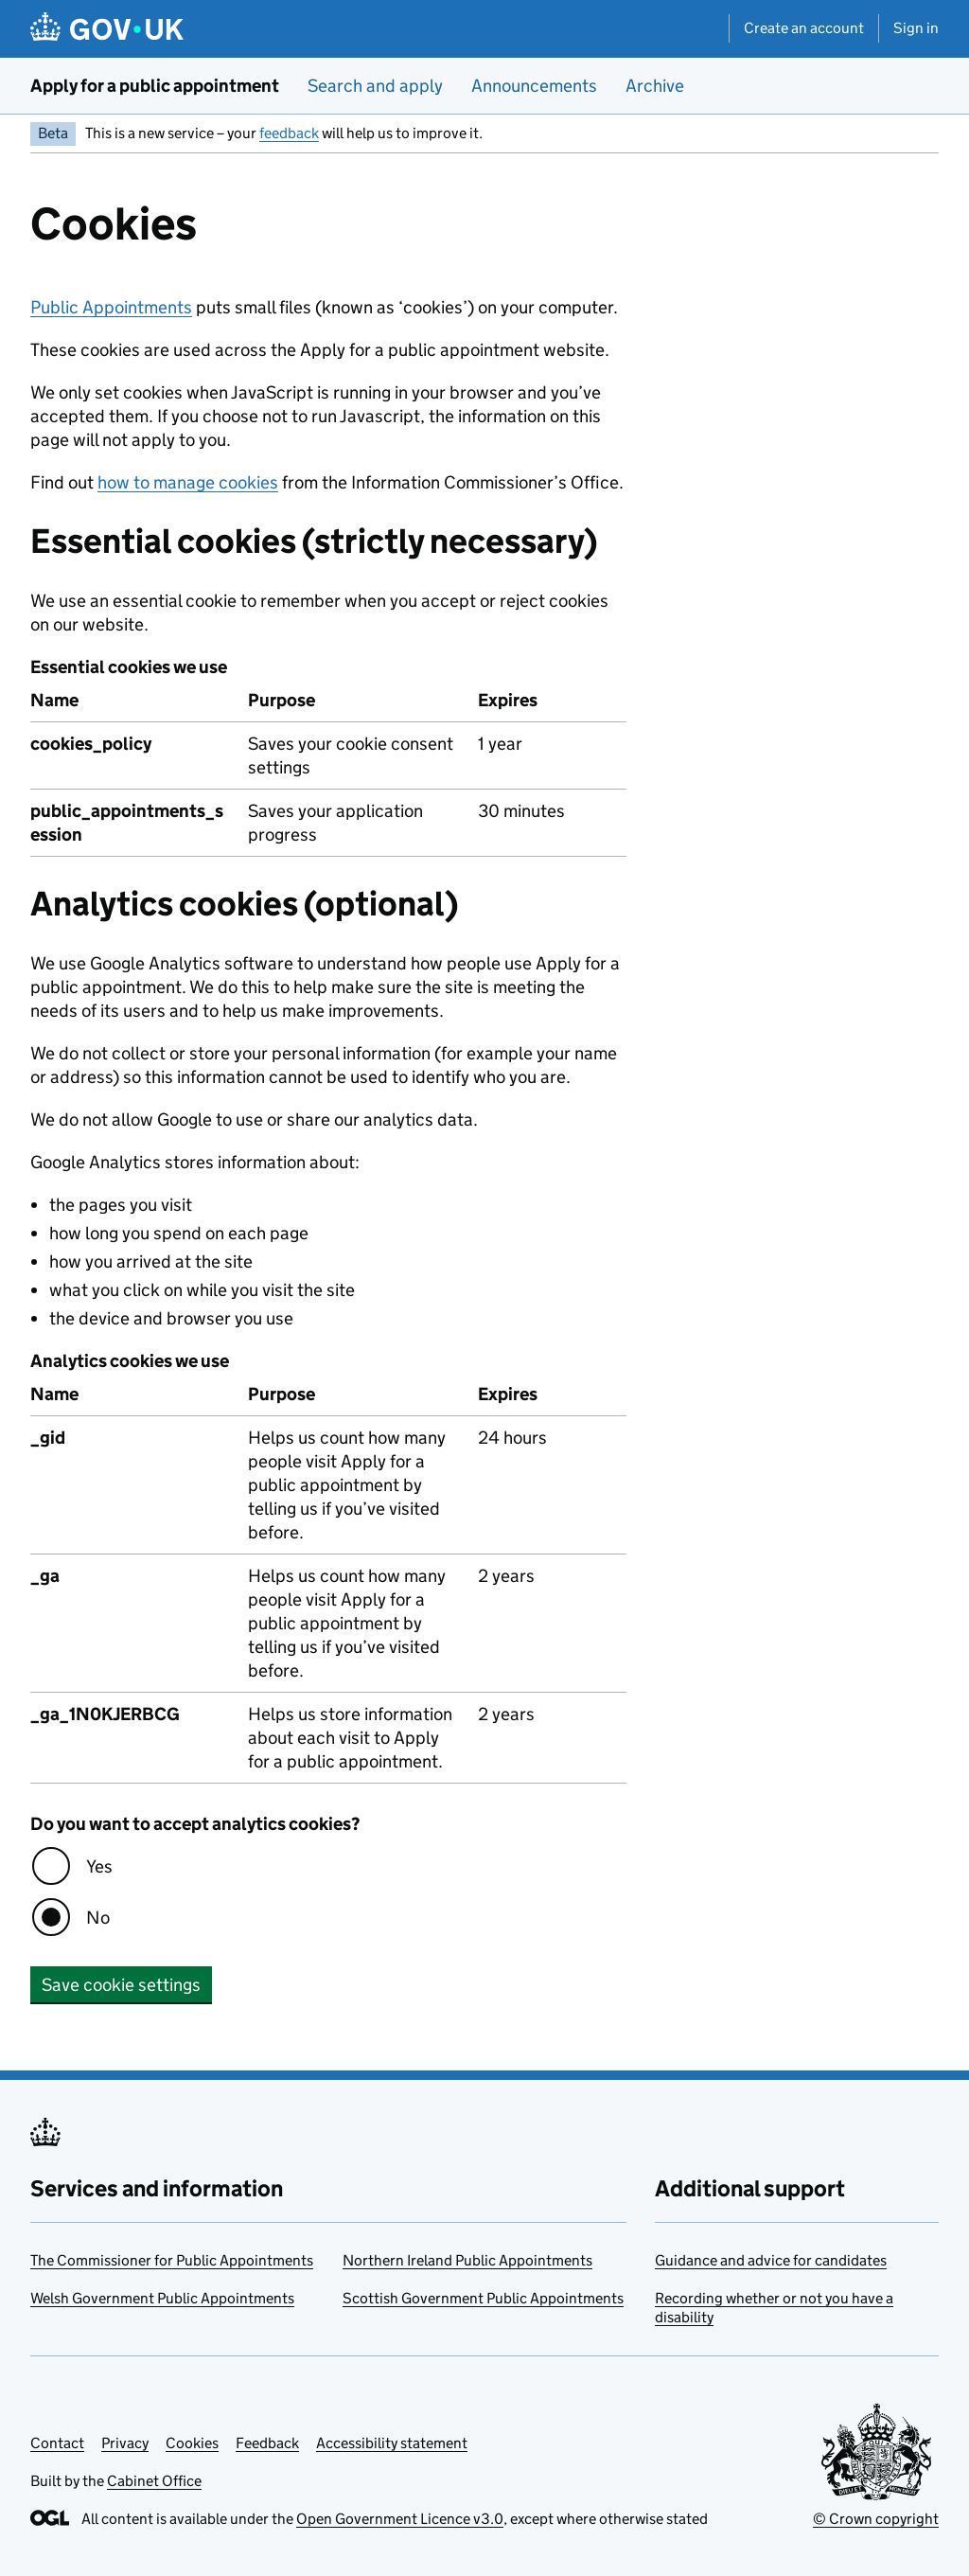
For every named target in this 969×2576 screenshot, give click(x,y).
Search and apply (375, 86)
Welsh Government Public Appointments (162, 2298)
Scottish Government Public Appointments (483, 2298)
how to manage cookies (187, 482)
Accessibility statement (391, 2443)
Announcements (534, 86)
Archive (654, 86)
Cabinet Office (154, 2481)
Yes (99, 1866)
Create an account (804, 28)
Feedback (267, 2443)
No (98, 1917)
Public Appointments (111, 307)
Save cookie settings (121, 1985)
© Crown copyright (876, 2519)
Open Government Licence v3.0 (399, 2519)
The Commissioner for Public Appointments (171, 2260)
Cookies (192, 2443)
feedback (289, 133)
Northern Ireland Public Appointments (467, 2260)
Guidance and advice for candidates (771, 2260)
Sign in (916, 28)
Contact (57, 2443)
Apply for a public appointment (154, 86)
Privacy (125, 2443)
